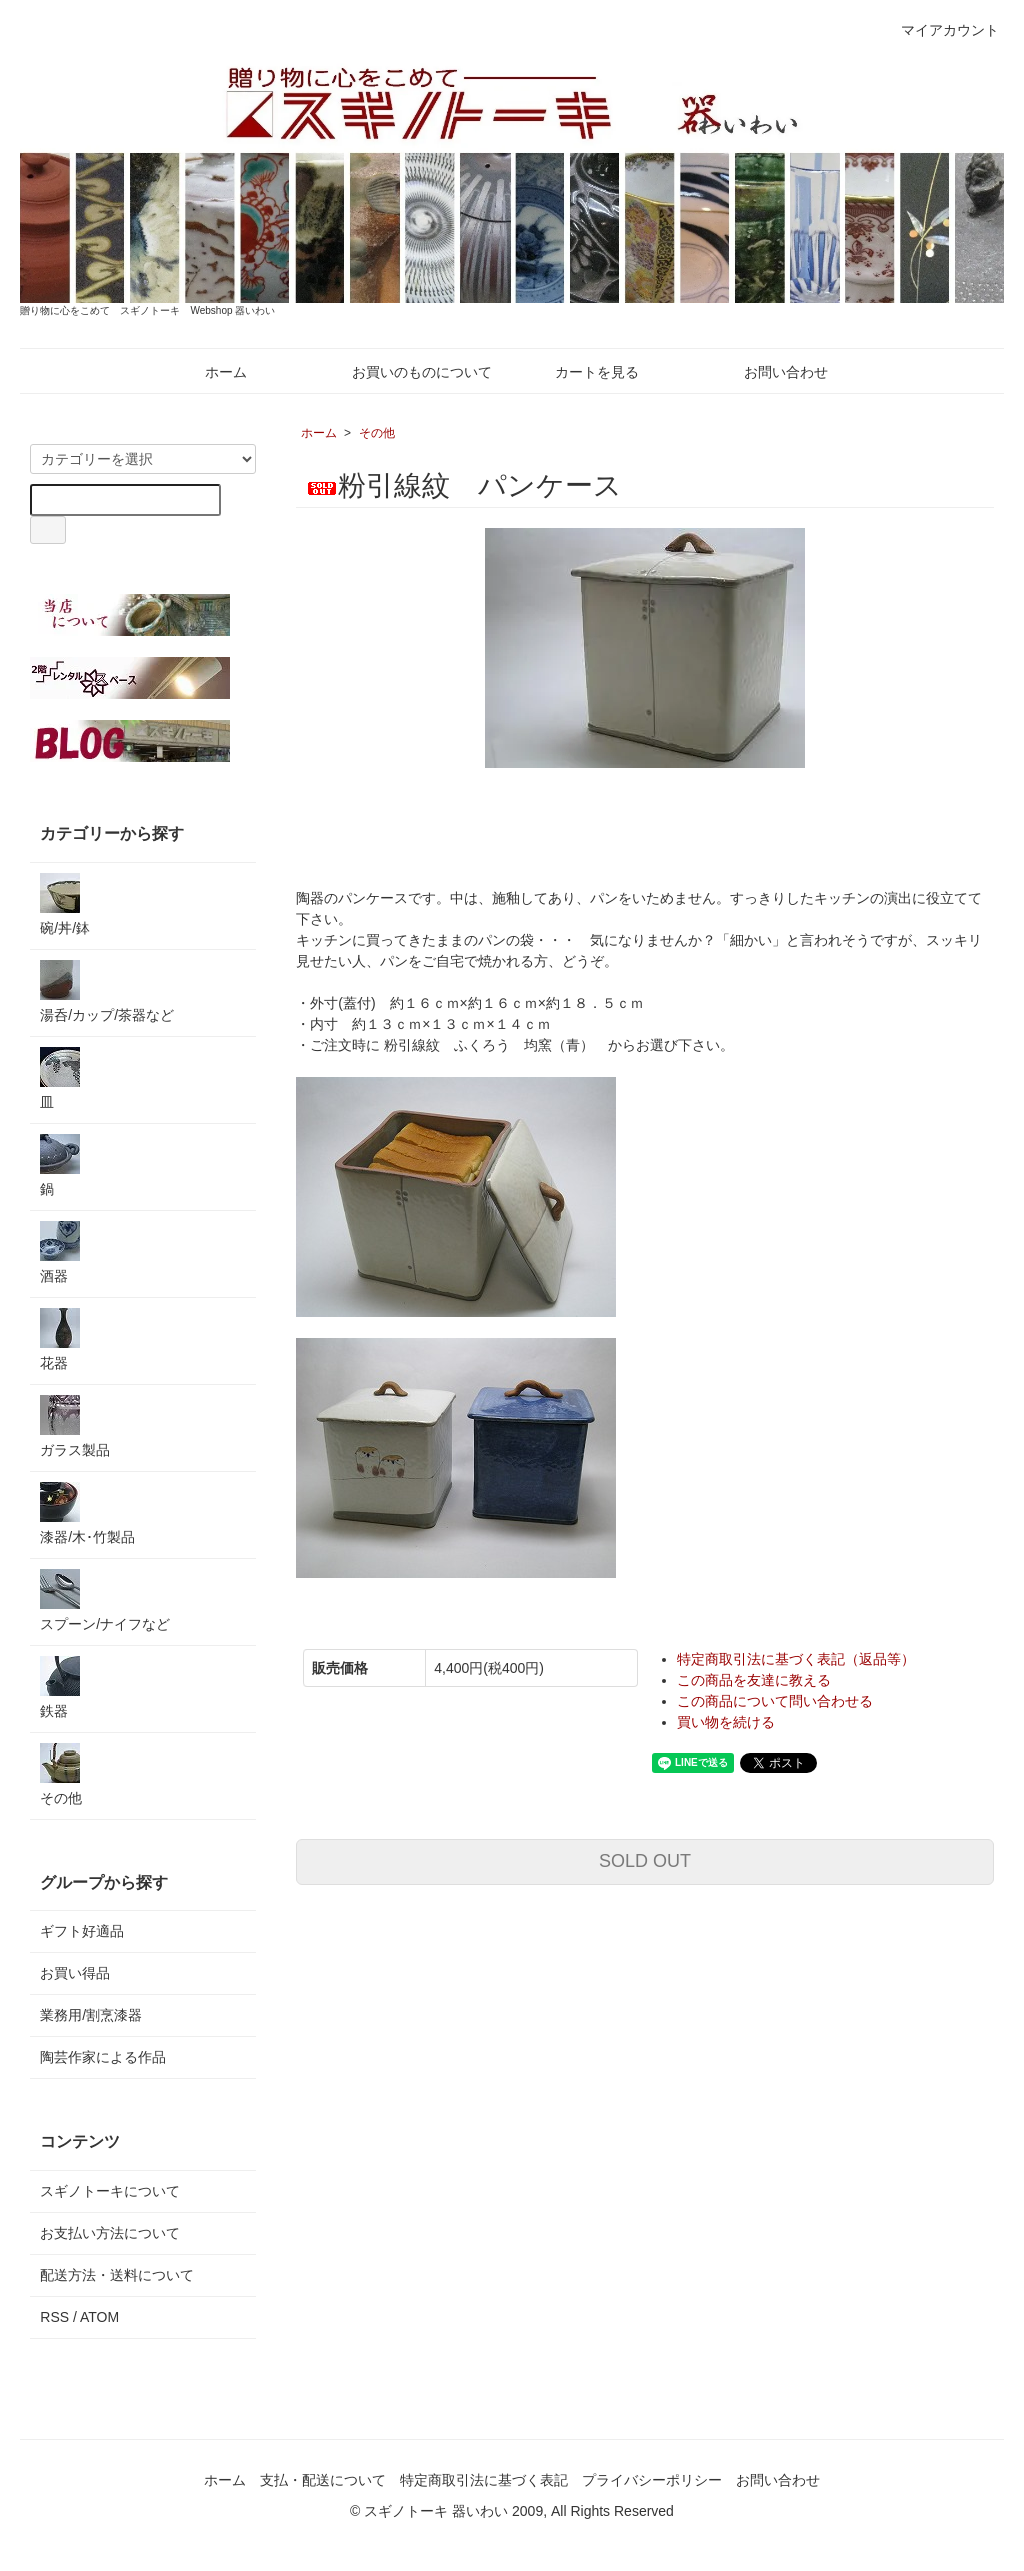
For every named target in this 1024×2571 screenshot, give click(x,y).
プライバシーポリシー (652, 2480)
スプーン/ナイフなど (105, 1600)
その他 (377, 433)
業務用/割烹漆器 (91, 2015)
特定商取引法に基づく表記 (484, 2480)
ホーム (211, 372)
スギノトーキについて (110, 2191)
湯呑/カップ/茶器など (107, 991)
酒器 (60, 1252)
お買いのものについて (407, 372)
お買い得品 (75, 1973)
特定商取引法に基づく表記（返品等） (796, 1659)
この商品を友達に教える (754, 1680)
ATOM (99, 2317)
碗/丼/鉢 (65, 904)
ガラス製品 (75, 1426)
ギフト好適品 (82, 1931)
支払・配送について (323, 2480)
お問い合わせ (771, 372)
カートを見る (582, 372)
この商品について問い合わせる (775, 1701)
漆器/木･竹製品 (87, 1513)
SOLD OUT (645, 1861)
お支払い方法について (110, 2233)
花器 (60, 1339)
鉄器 (60, 1687)
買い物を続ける (726, 1722)
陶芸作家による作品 (103, 2057)
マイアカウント (939, 30)
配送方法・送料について (117, 2275)
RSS (54, 2317)
